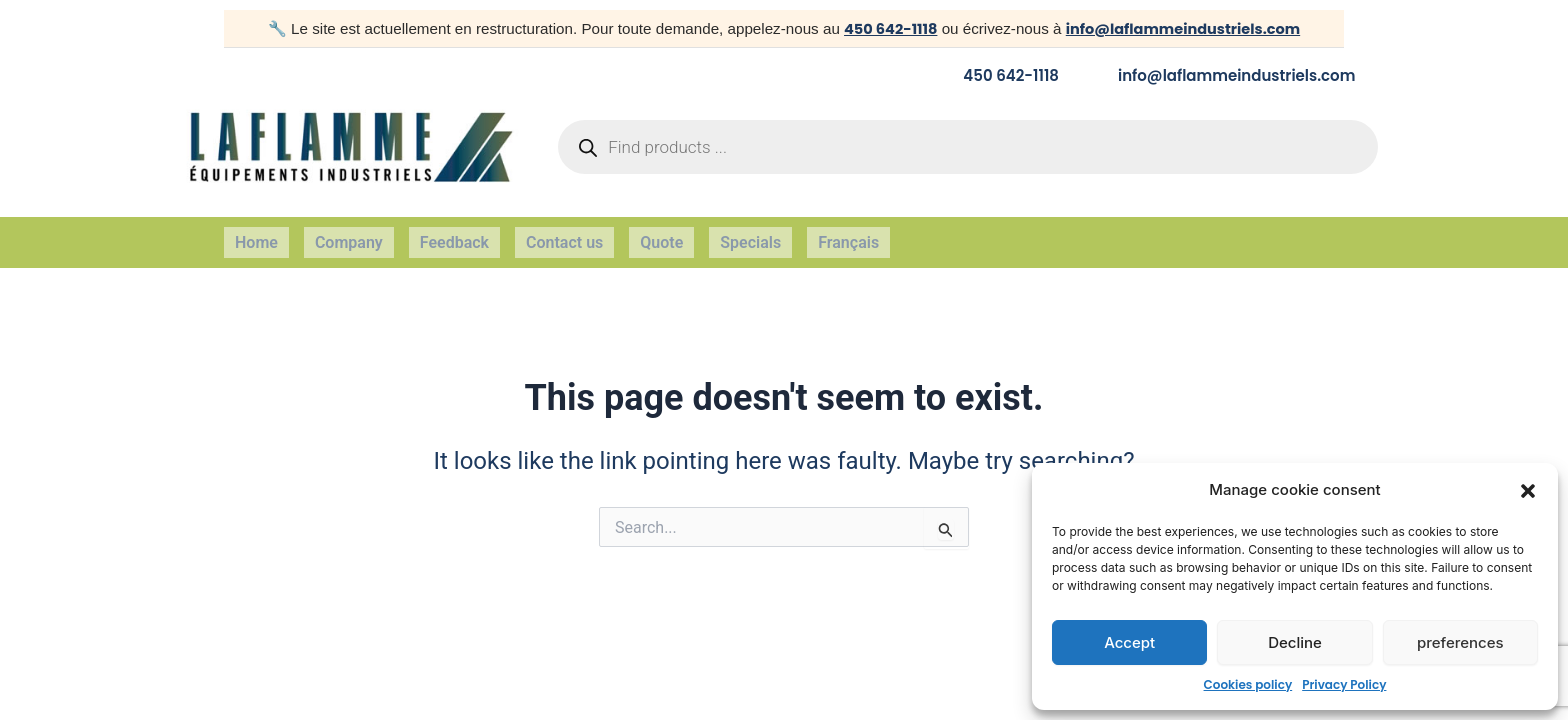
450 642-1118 (885, 28)
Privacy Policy (1344, 684)
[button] (1528, 491)
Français (848, 235)
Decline (1295, 642)
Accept (1129, 642)
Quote (661, 235)
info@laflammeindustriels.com (1184, 28)
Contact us (564, 235)
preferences (1460, 642)
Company (349, 235)
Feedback (454, 235)
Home (256, 235)
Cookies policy (1248, 684)
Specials (750, 235)
